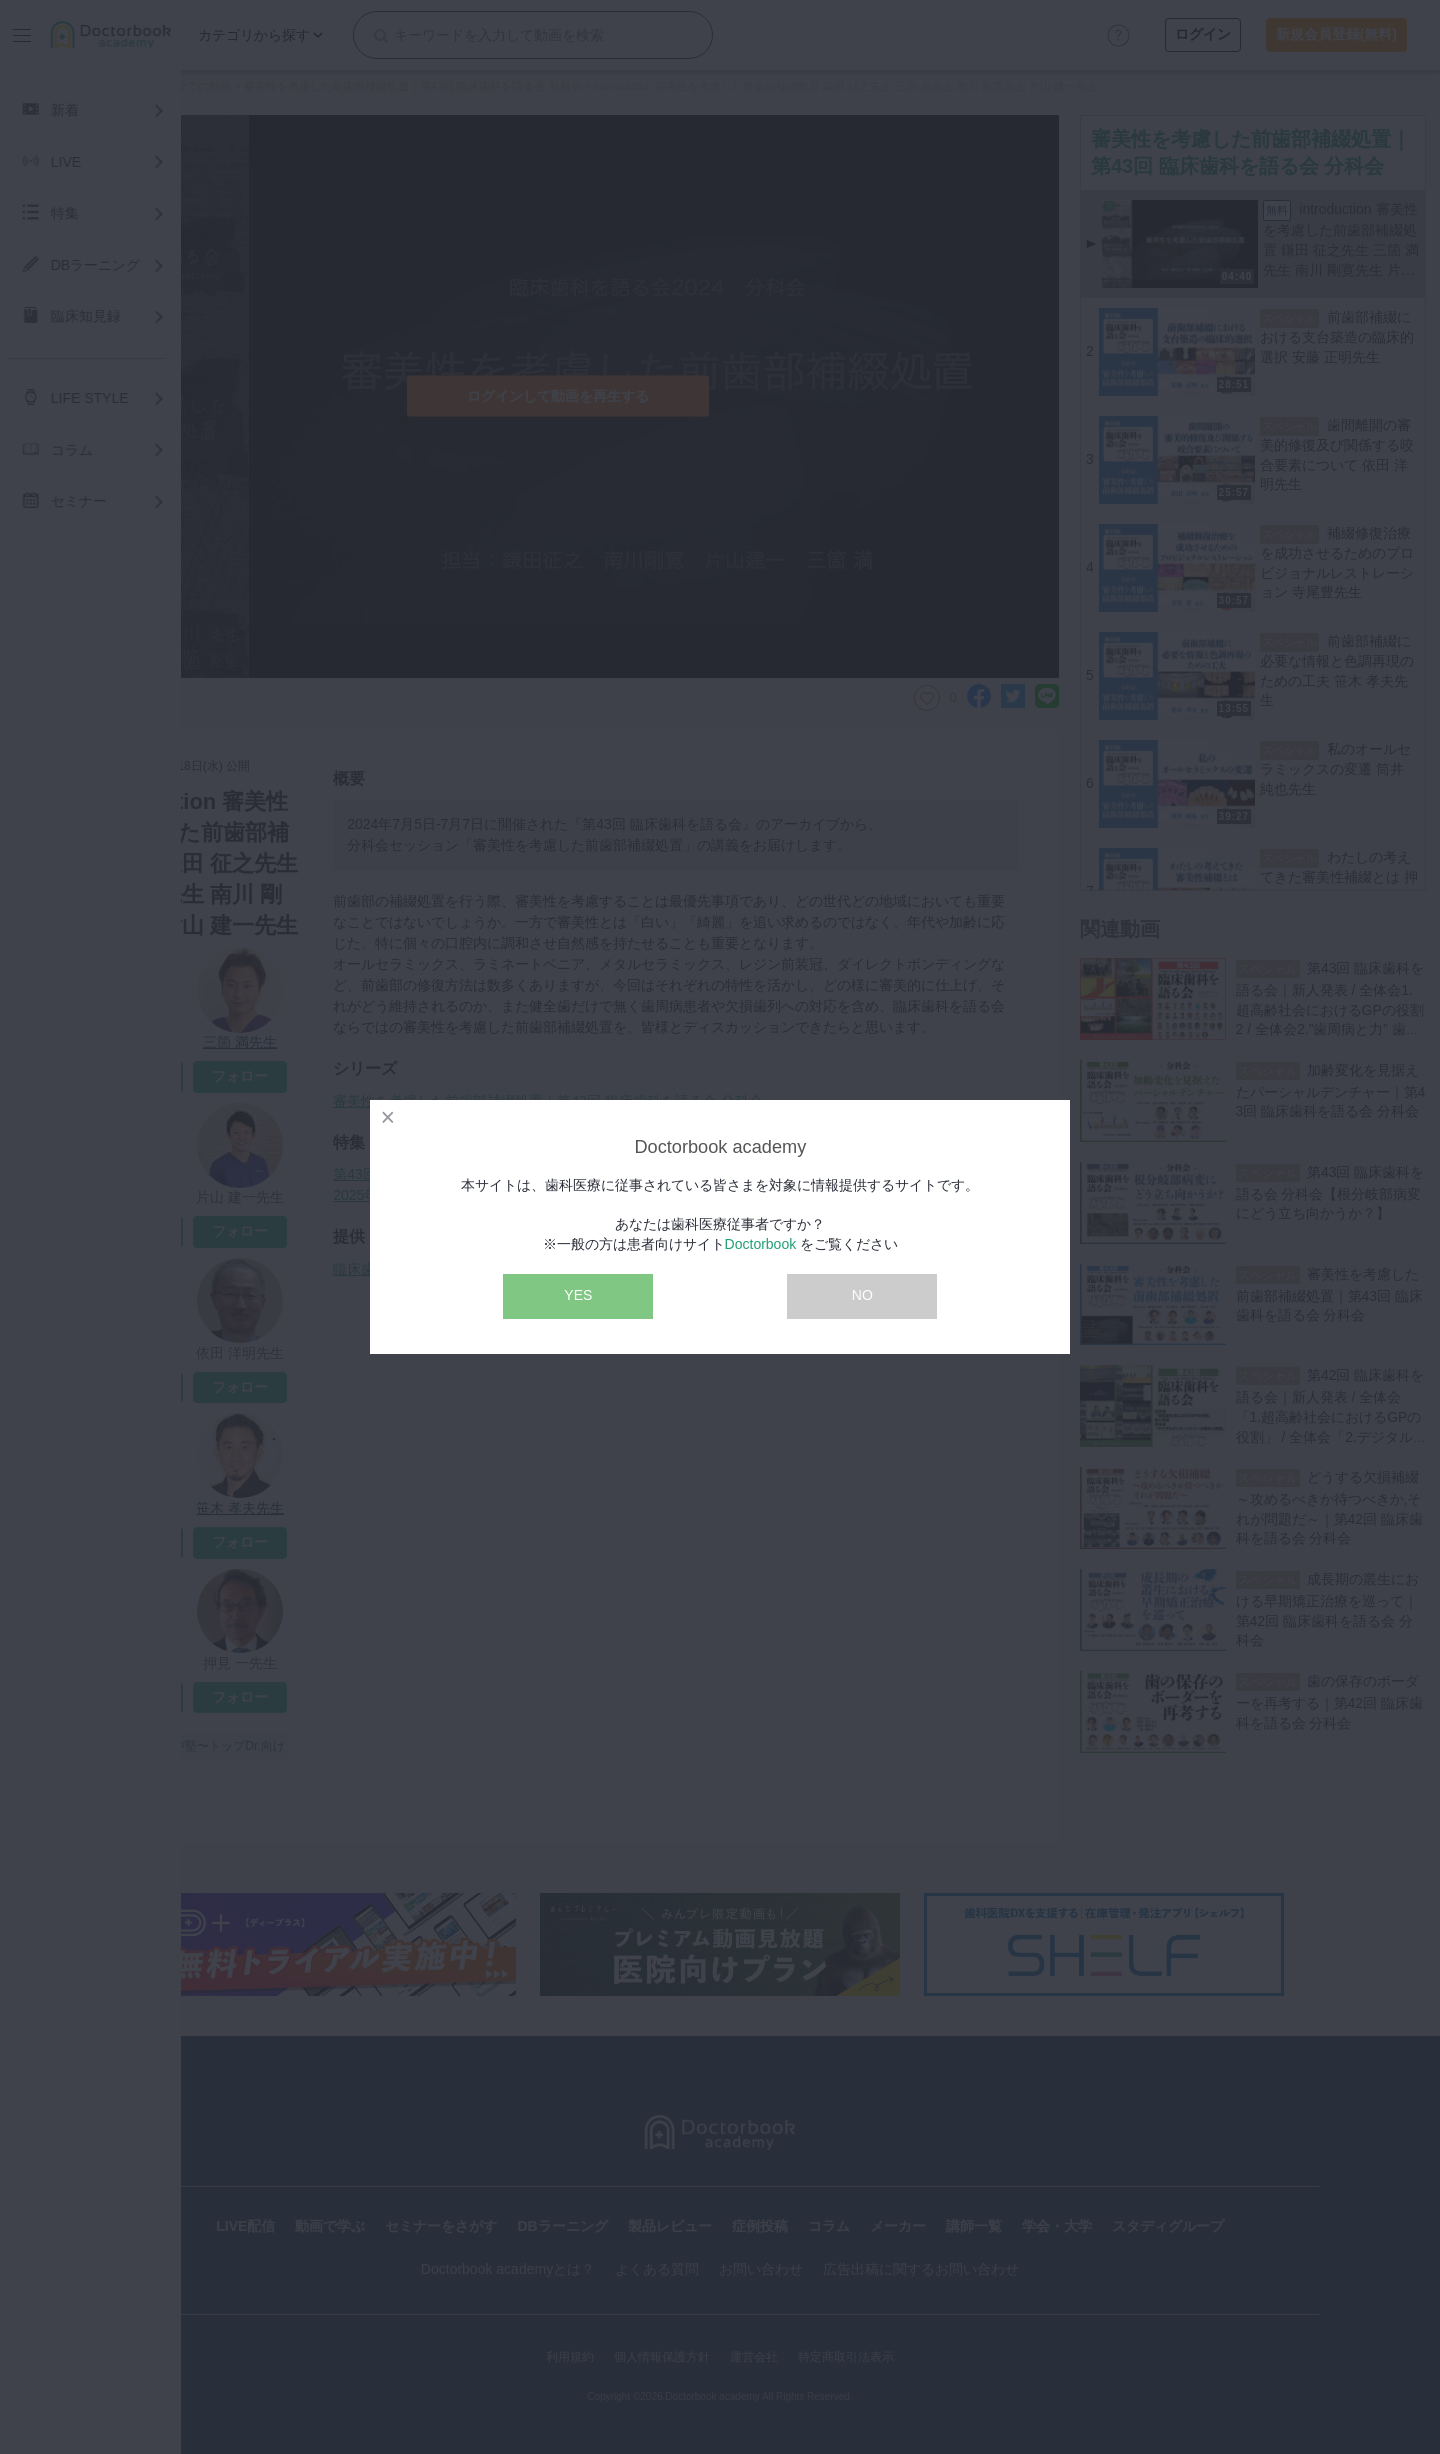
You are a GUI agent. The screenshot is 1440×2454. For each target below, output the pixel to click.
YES (578, 1295)
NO (862, 1295)
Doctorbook (761, 1244)
